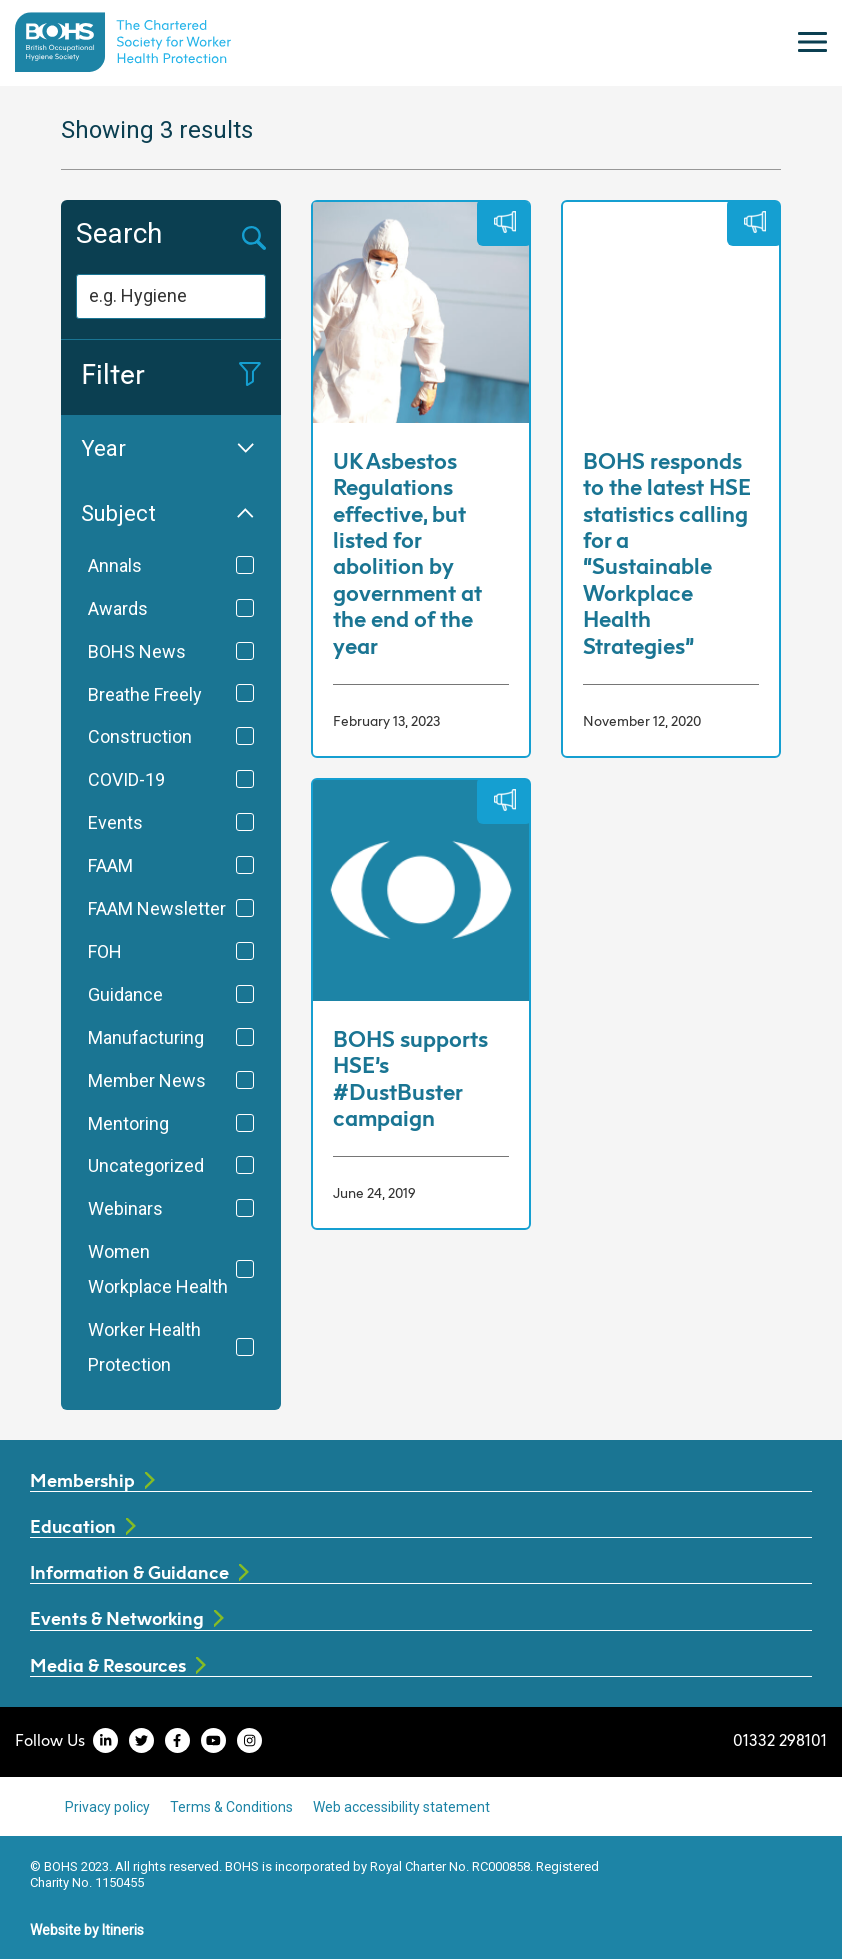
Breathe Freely (171, 695)
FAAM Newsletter (171, 909)
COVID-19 (171, 780)
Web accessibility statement (401, 1807)
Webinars (171, 1209)
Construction (171, 737)
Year (167, 448)
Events (171, 823)
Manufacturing (171, 1038)
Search (119, 234)
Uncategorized (171, 1166)
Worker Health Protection (171, 1347)
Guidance (171, 995)
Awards (171, 609)
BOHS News (171, 652)
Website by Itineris (87, 1930)
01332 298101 (780, 1740)
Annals (171, 566)
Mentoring (171, 1124)
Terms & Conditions (231, 1807)
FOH (171, 952)
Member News (171, 1081)
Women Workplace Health (171, 1269)
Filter (171, 373)
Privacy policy (107, 1807)
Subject (167, 513)
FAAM (171, 866)
